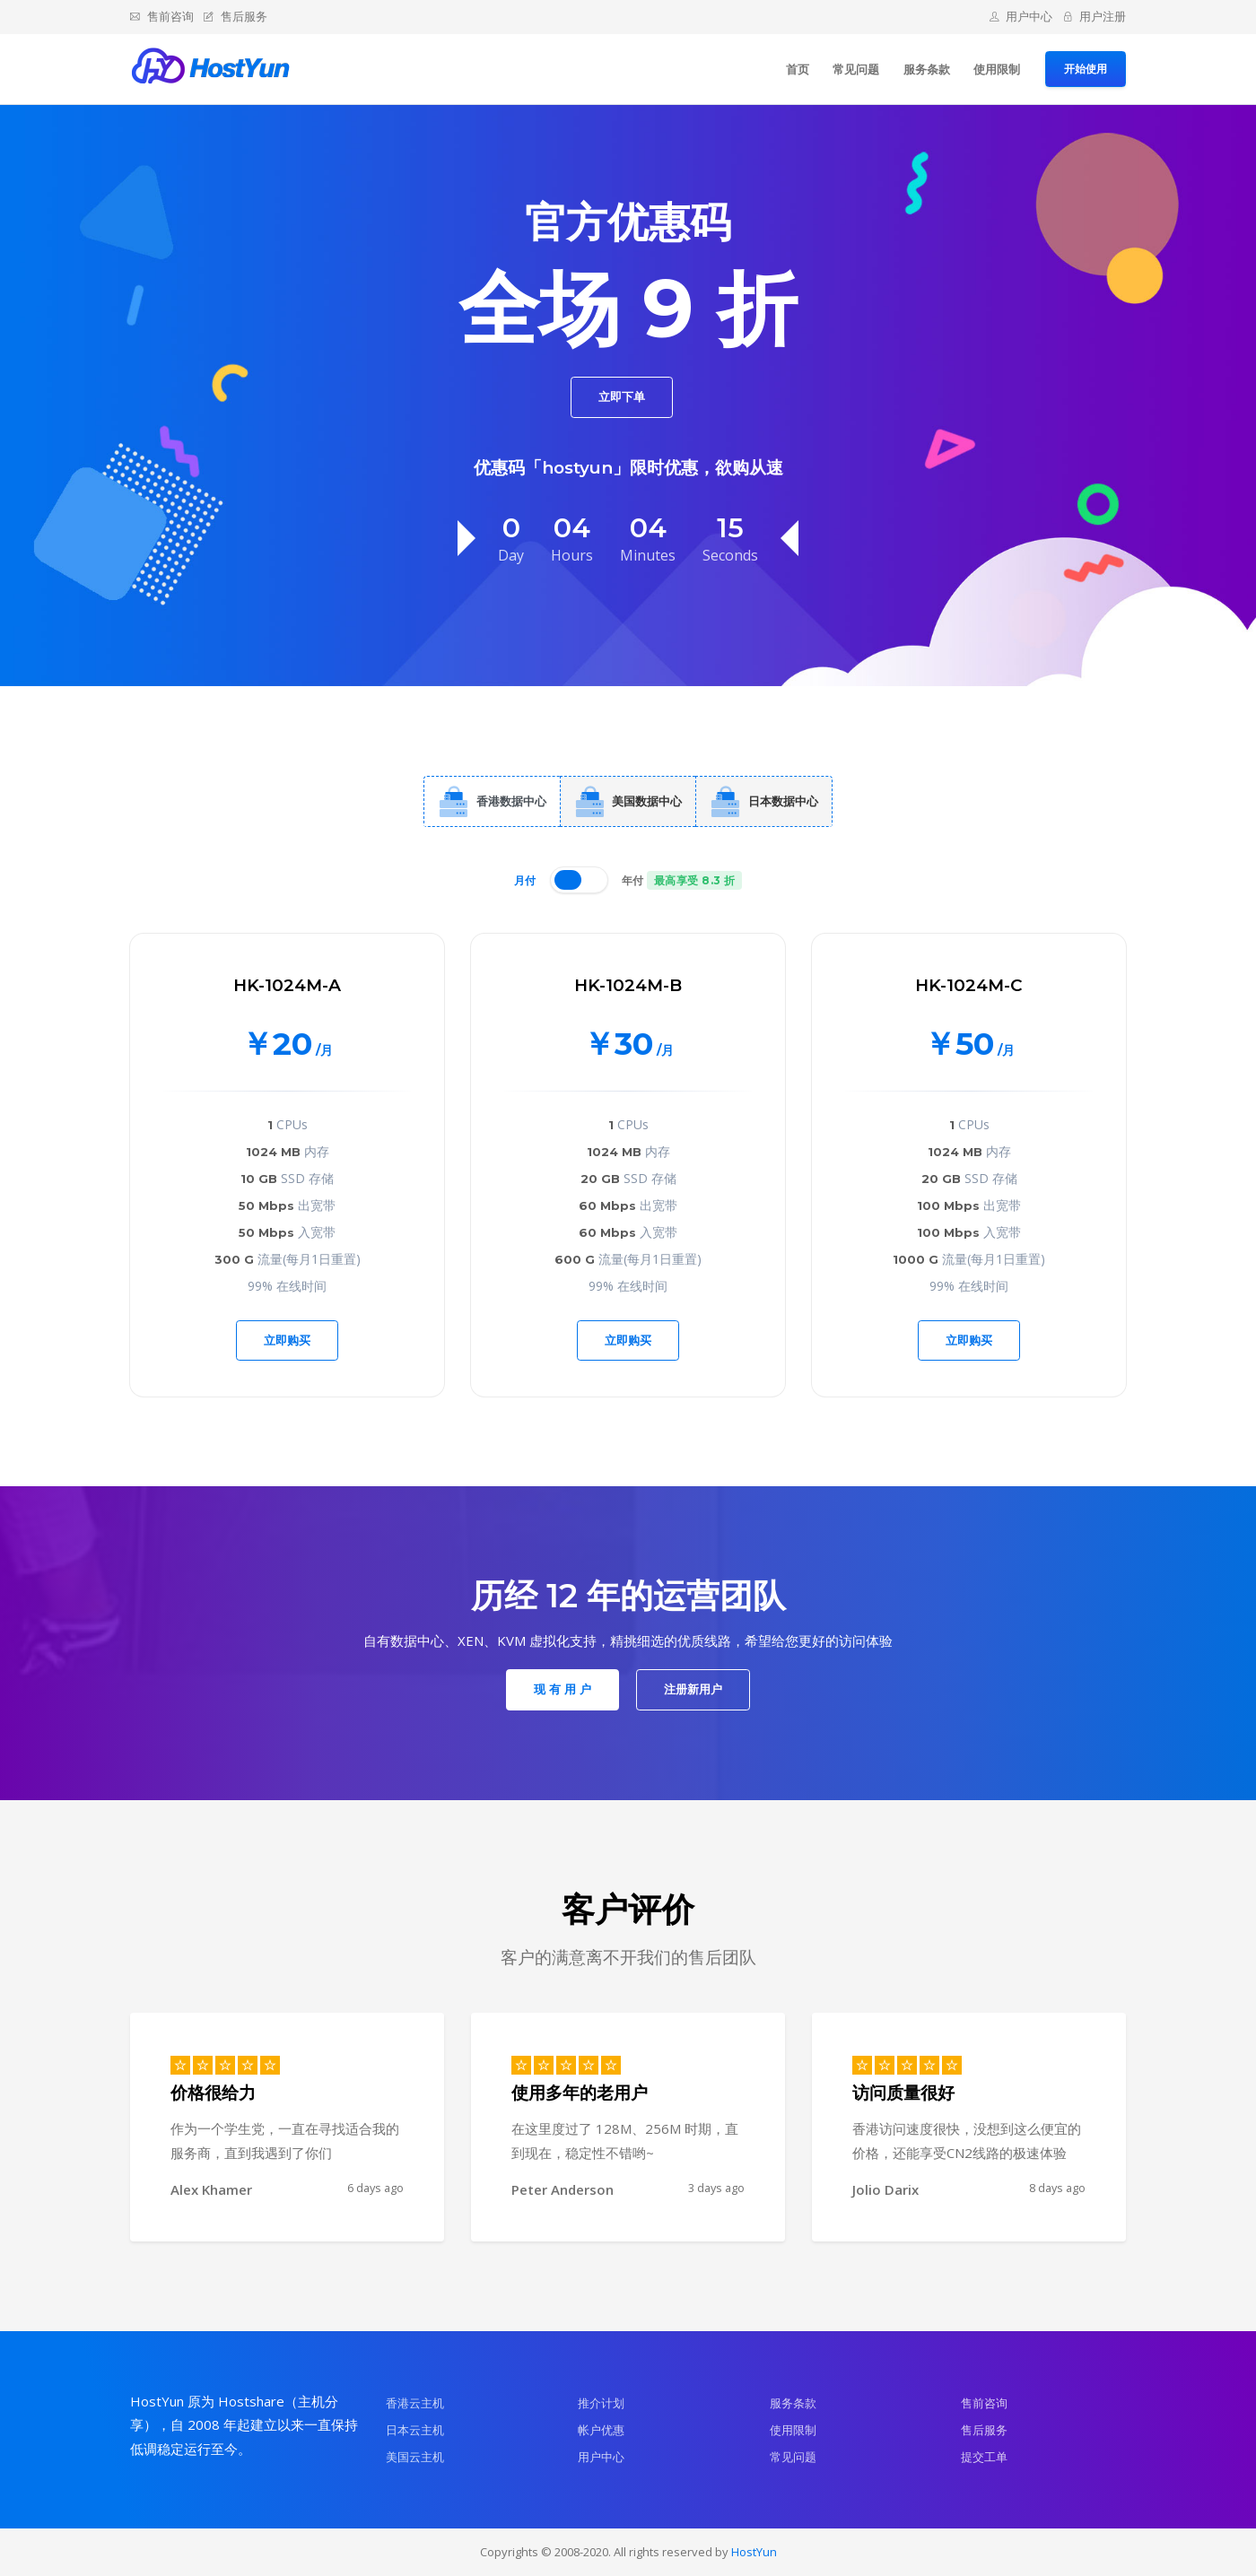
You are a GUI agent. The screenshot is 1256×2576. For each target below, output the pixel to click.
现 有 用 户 (562, 1689)
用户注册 (1095, 16)
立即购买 (287, 1340)
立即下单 (621, 396)
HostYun (754, 2552)
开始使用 (1085, 68)
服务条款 (926, 69)
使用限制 (996, 69)
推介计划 (601, 2403)
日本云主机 (415, 2430)
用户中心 (1021, 16)
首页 (797, 69)
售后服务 (235, 16)
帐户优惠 (601, 2430)
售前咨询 (162, 16)
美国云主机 (415, 2457)
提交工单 (984, 2457)
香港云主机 (415, 2403)
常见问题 (856, 69)
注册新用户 (693, 1689)
